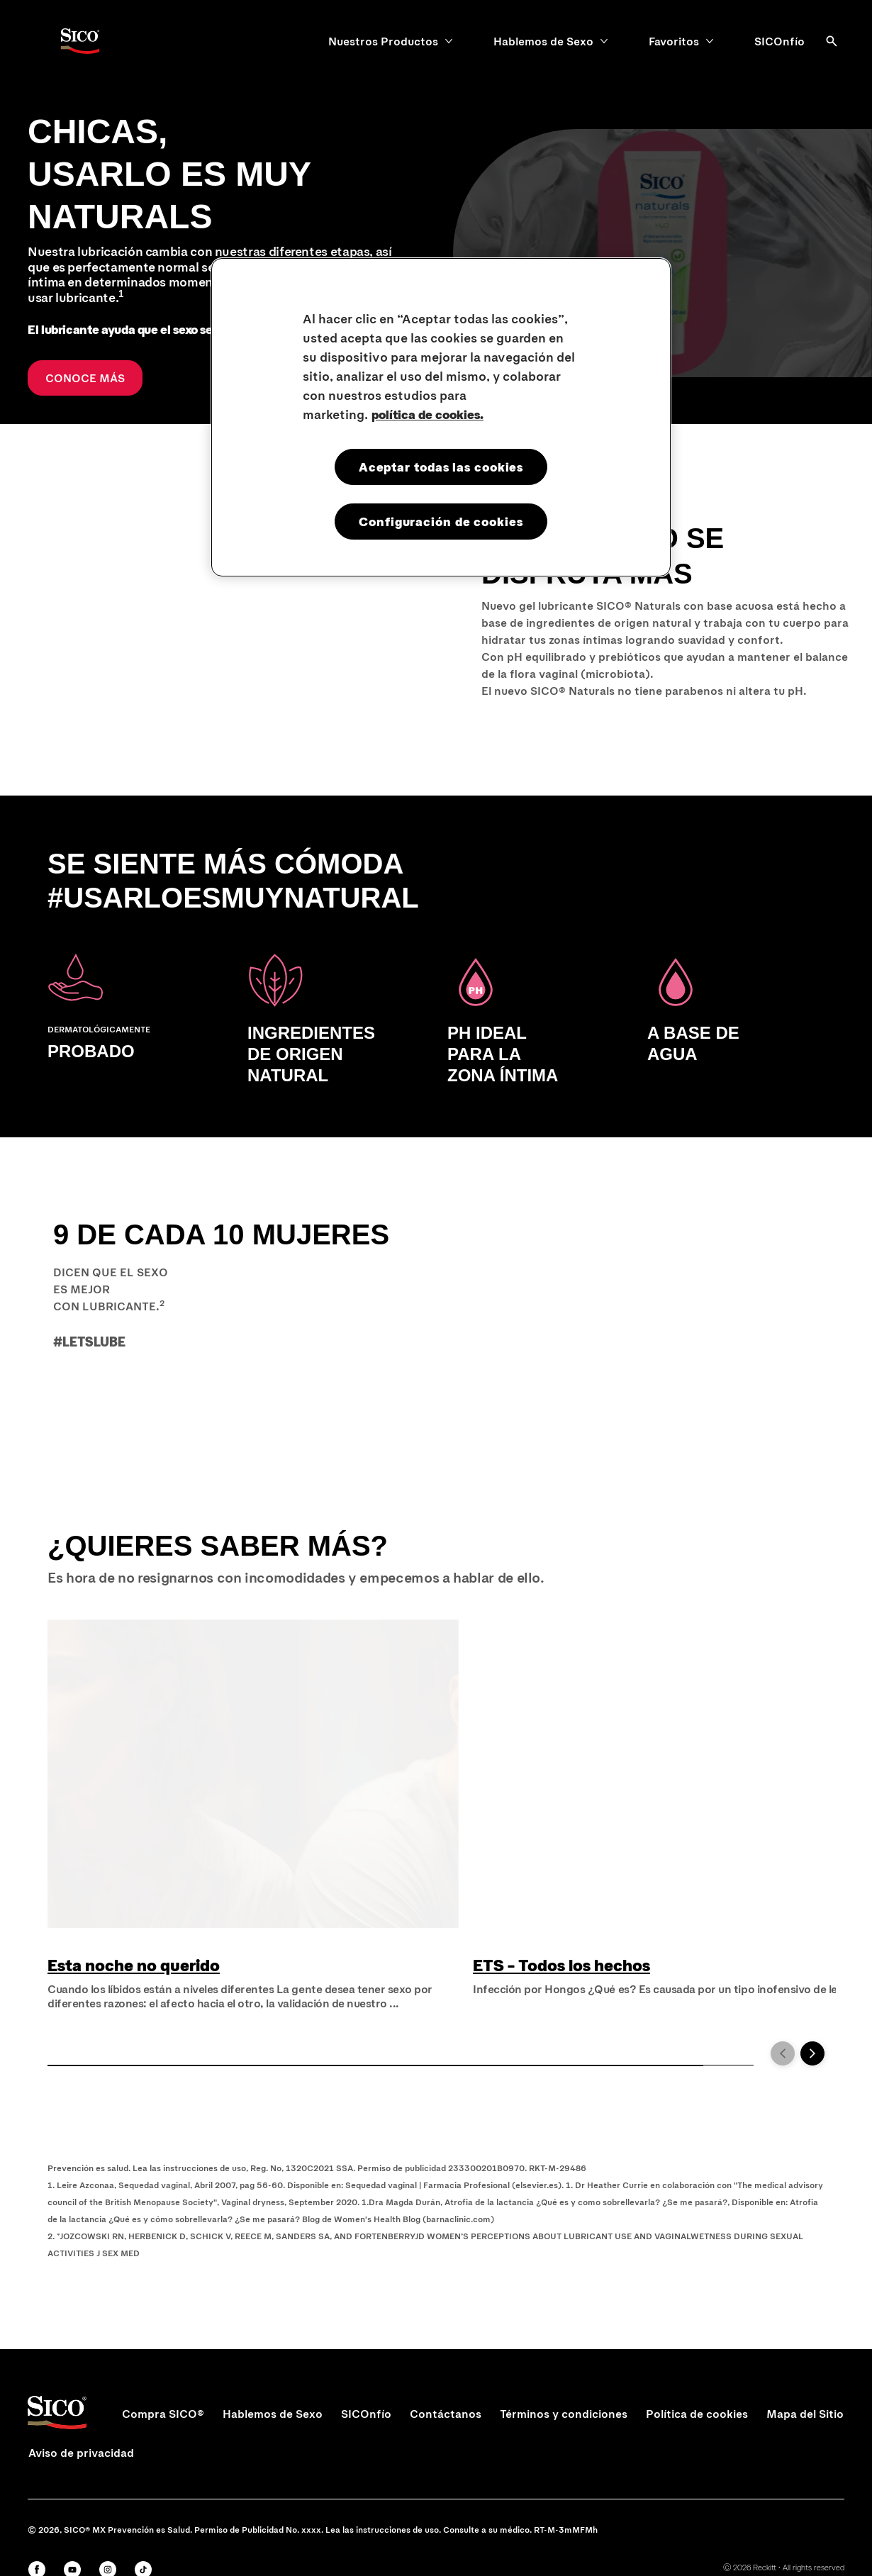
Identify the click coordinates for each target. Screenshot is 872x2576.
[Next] (812, 2053)
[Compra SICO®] (163, 2413)
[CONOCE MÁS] (85, 378)
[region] (441, 417)
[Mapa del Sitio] (805, 2413)
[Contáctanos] (445, 2413)
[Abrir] (831, 41)
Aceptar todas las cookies (441, 466)
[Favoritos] (674, 41)
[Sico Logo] (79, 41)
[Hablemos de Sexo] (543, 41)
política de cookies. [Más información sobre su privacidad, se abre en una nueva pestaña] (427, 414)
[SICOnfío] (779, 41)
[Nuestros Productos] (383, 41)
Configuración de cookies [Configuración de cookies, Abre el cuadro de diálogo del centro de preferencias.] (441, 521)
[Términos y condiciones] (563, 2413)
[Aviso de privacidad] (81, 2452)
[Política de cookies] (697, 2413)
